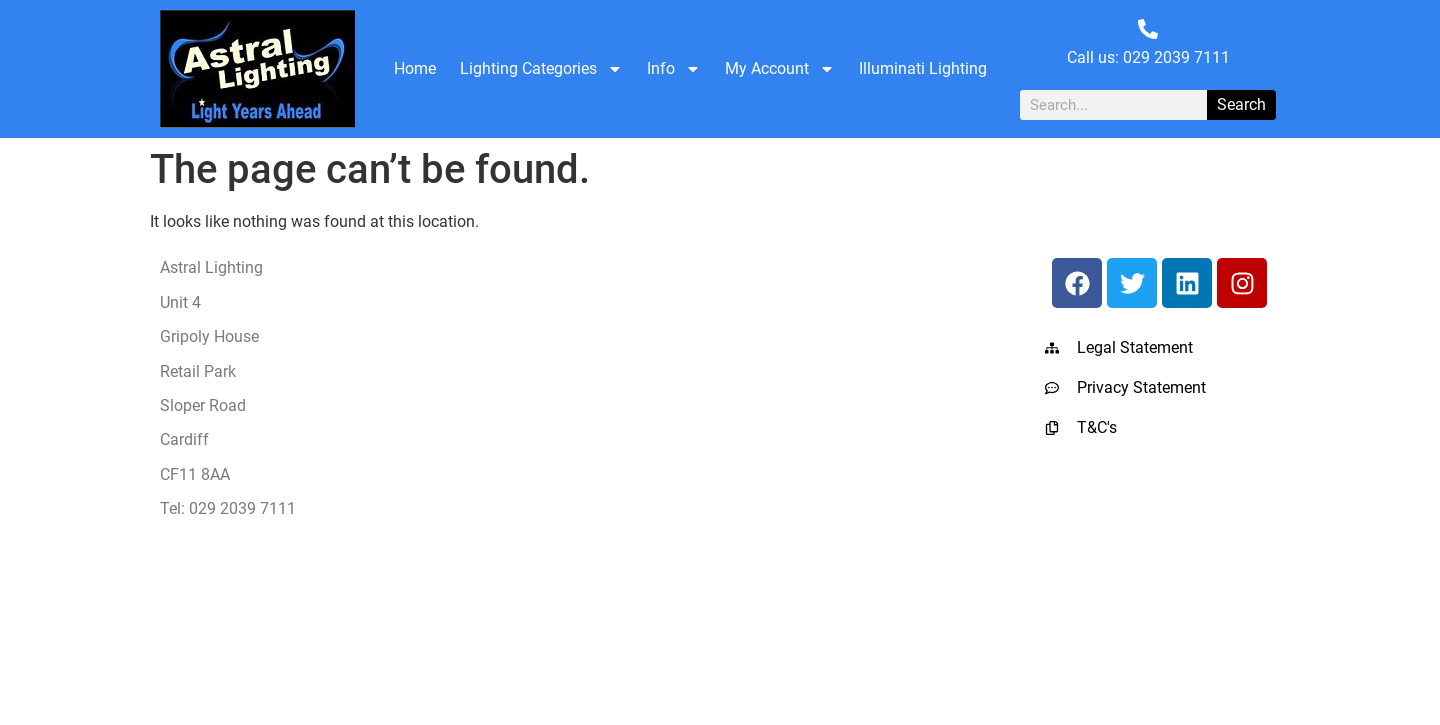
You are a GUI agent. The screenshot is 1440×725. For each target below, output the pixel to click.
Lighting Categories (541, 69)
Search (1241, 104)
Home (415, 68)
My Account (780, 69)
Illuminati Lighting (923, 68)
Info (674, 69)
